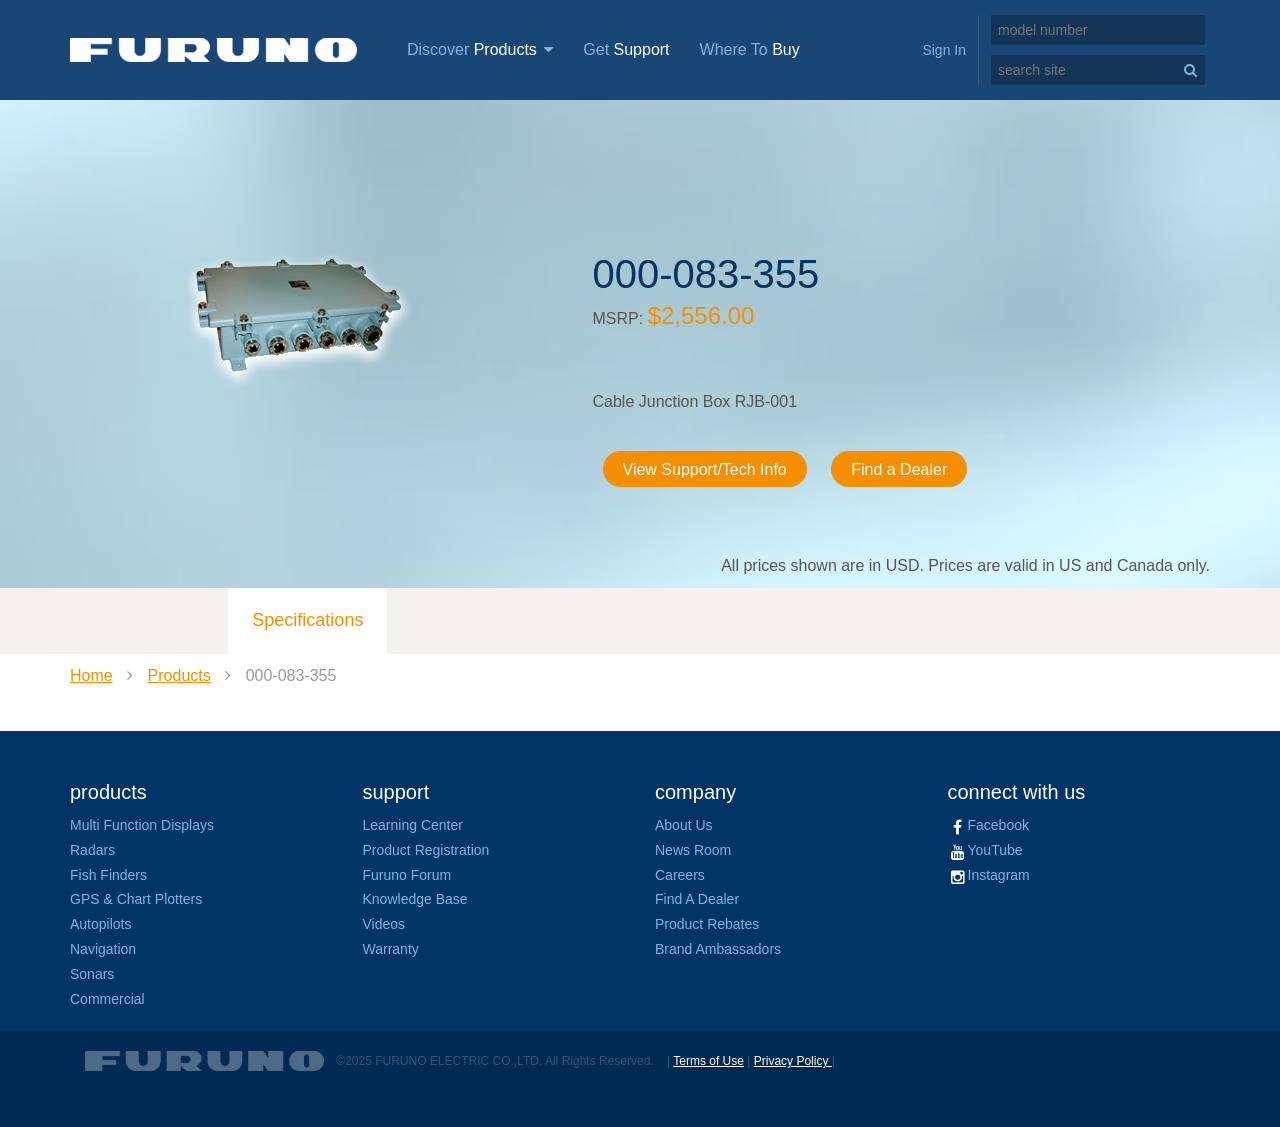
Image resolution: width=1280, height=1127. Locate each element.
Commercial (107, 999)
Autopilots (100, 924)
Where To (750, 49)
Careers (680, 875)
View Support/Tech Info (705, 469)
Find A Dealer (697, 899)
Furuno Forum (407, 875)
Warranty (391, 949)
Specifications (307, 620)
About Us (684, 825)
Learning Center (413, 825)
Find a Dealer (899, 469)
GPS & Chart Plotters (136, 899)
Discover (480, 49)
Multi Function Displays (142, 825)
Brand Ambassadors (718, 949)
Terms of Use (708, 1061)
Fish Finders (108, 875)
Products (179, 675)
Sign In (944, 50)
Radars (92, 850)
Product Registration (426, 850)
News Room (693, 850)
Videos (384, 924)
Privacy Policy (793, 1061)
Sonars (92, 974)
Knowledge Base (415, 899)
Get (626, 49)
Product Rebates (707, 924)
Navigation (103, 949)
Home (91, 675)
